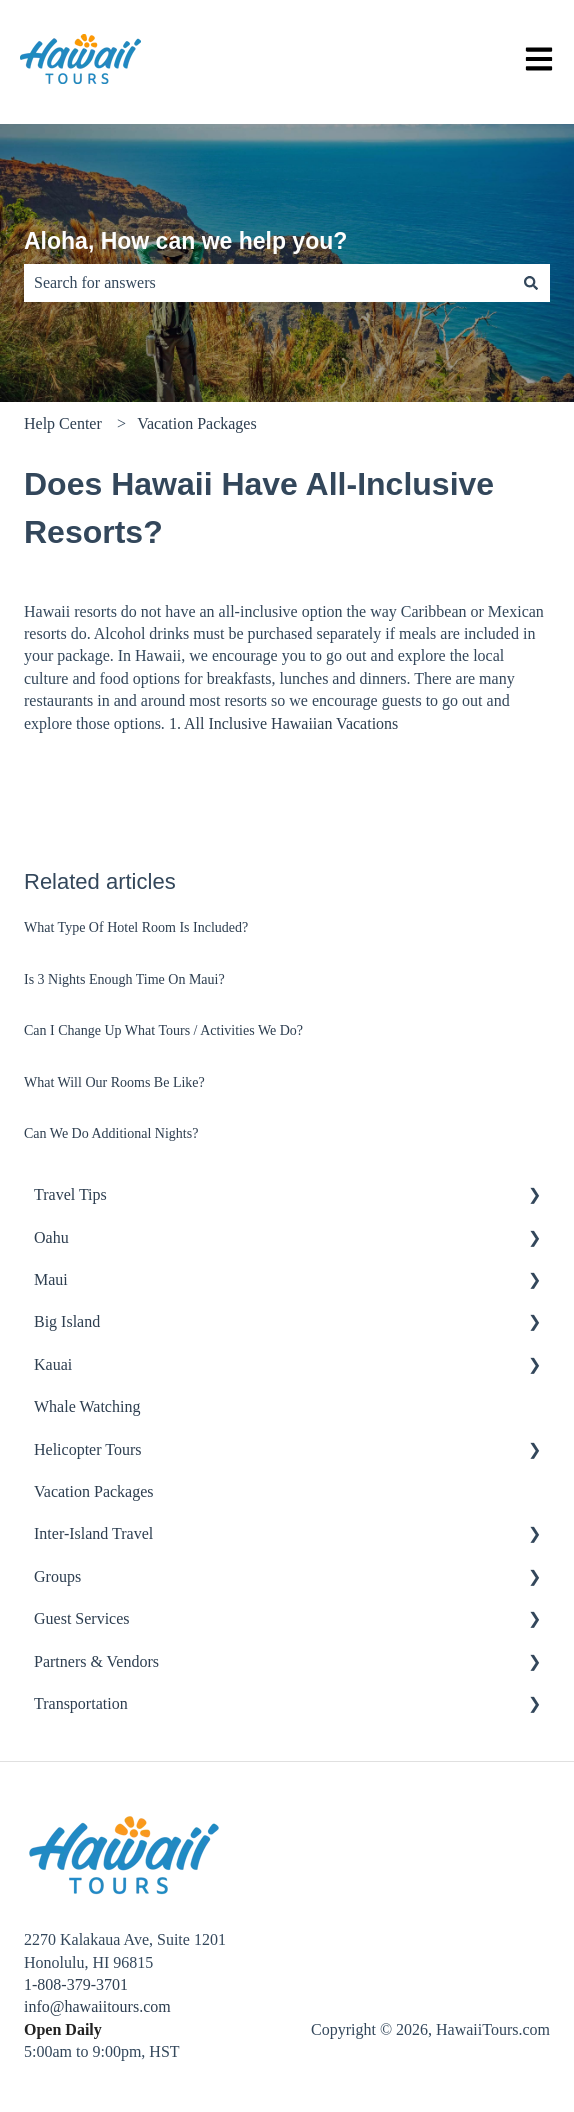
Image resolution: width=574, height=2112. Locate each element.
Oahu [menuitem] (51, 1237)
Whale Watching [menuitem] (87, 1406)
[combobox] (268, 283)
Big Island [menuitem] (67, 1321)
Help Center (63, 423)
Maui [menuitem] (51, 1279)
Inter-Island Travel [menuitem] (93, 1533)
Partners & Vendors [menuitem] (96, 1661)
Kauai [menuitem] (53, 1364)
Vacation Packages (197, 423)
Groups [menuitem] (57, 1576)
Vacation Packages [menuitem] (94, 1491)
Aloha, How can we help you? (185, 241)
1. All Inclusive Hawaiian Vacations (283, 723)
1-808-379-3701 (76, 1984)
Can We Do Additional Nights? (111, 1133)
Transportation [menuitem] (81, 1703)
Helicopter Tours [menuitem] (87, 1449)
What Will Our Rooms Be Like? (114, 1082)
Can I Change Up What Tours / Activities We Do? (163, 1030)
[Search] (531, 283)
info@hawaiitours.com (97, 2006)
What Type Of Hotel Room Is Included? (136, 927)
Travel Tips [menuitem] (70, 1194)
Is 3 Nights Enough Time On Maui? (124, 979)
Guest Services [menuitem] (82, 1618)
